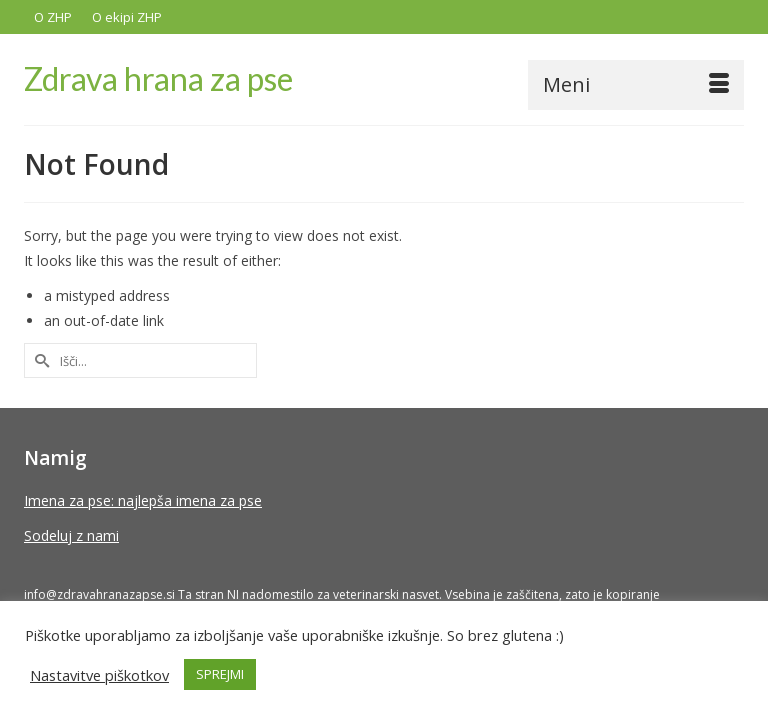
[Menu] (636, 85)
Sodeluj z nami (71, 535)
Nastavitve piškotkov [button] (99, 675)
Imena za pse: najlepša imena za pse (143, 500)
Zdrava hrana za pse (158, 78)
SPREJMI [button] (220, 674)
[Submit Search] (39, 360)
